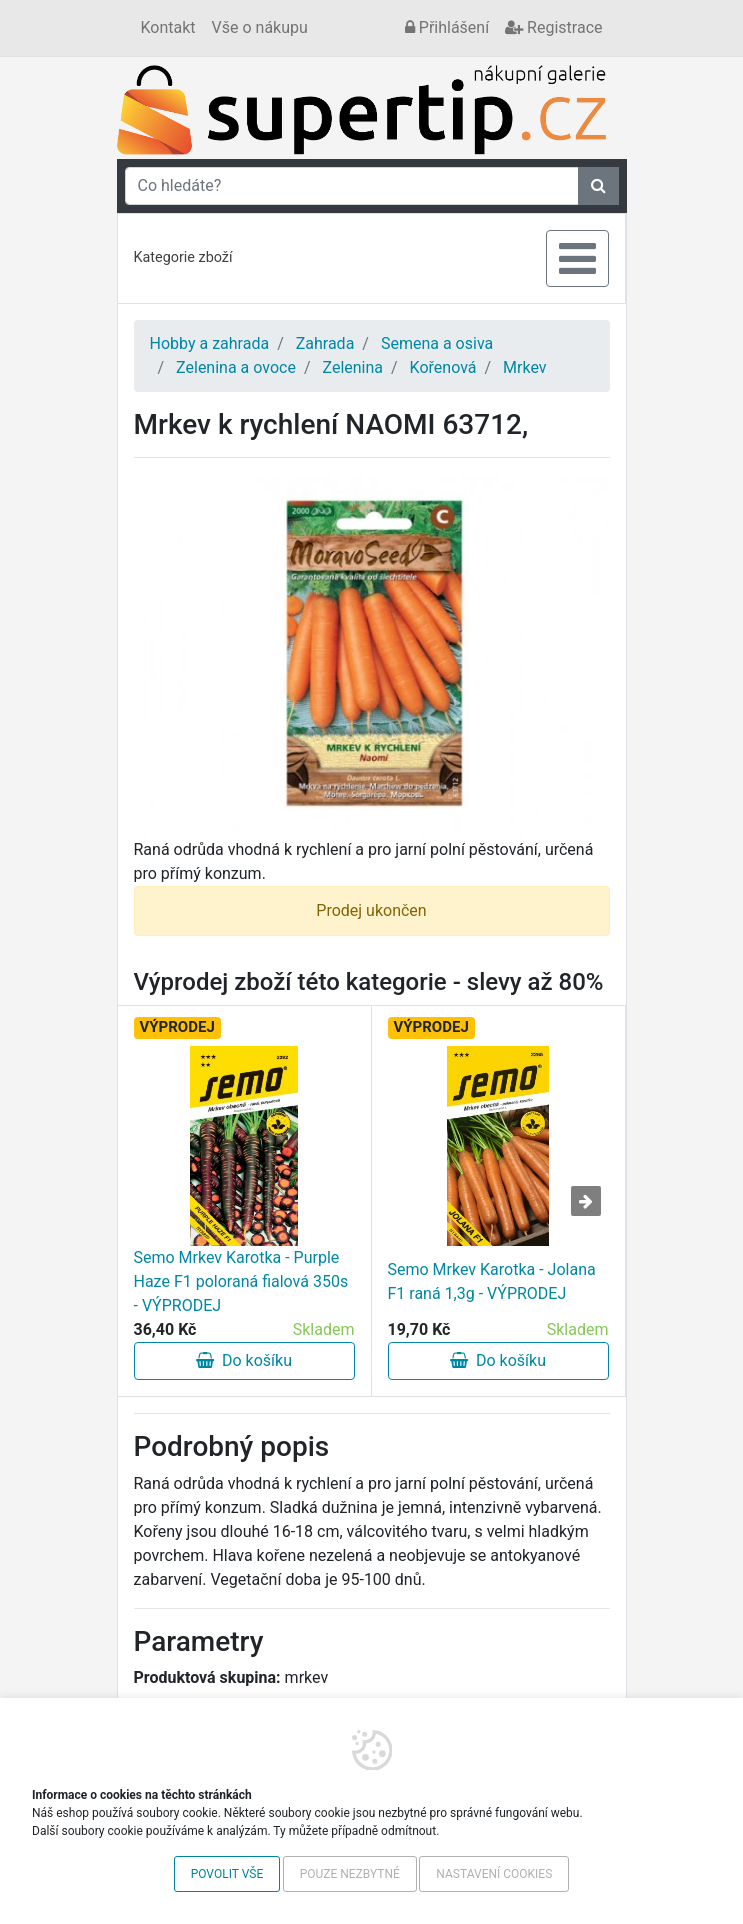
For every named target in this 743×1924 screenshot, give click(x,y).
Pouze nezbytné (350, 1874)
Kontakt (168, 27)
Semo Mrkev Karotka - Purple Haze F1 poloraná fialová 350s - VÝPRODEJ (241, 1281)
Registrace (553, 27)
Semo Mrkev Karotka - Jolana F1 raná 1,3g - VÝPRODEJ (492, 1281)
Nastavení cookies (494, 1874)
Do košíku (244, 1360)
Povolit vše (227, 1874)
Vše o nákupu (260, 27)
